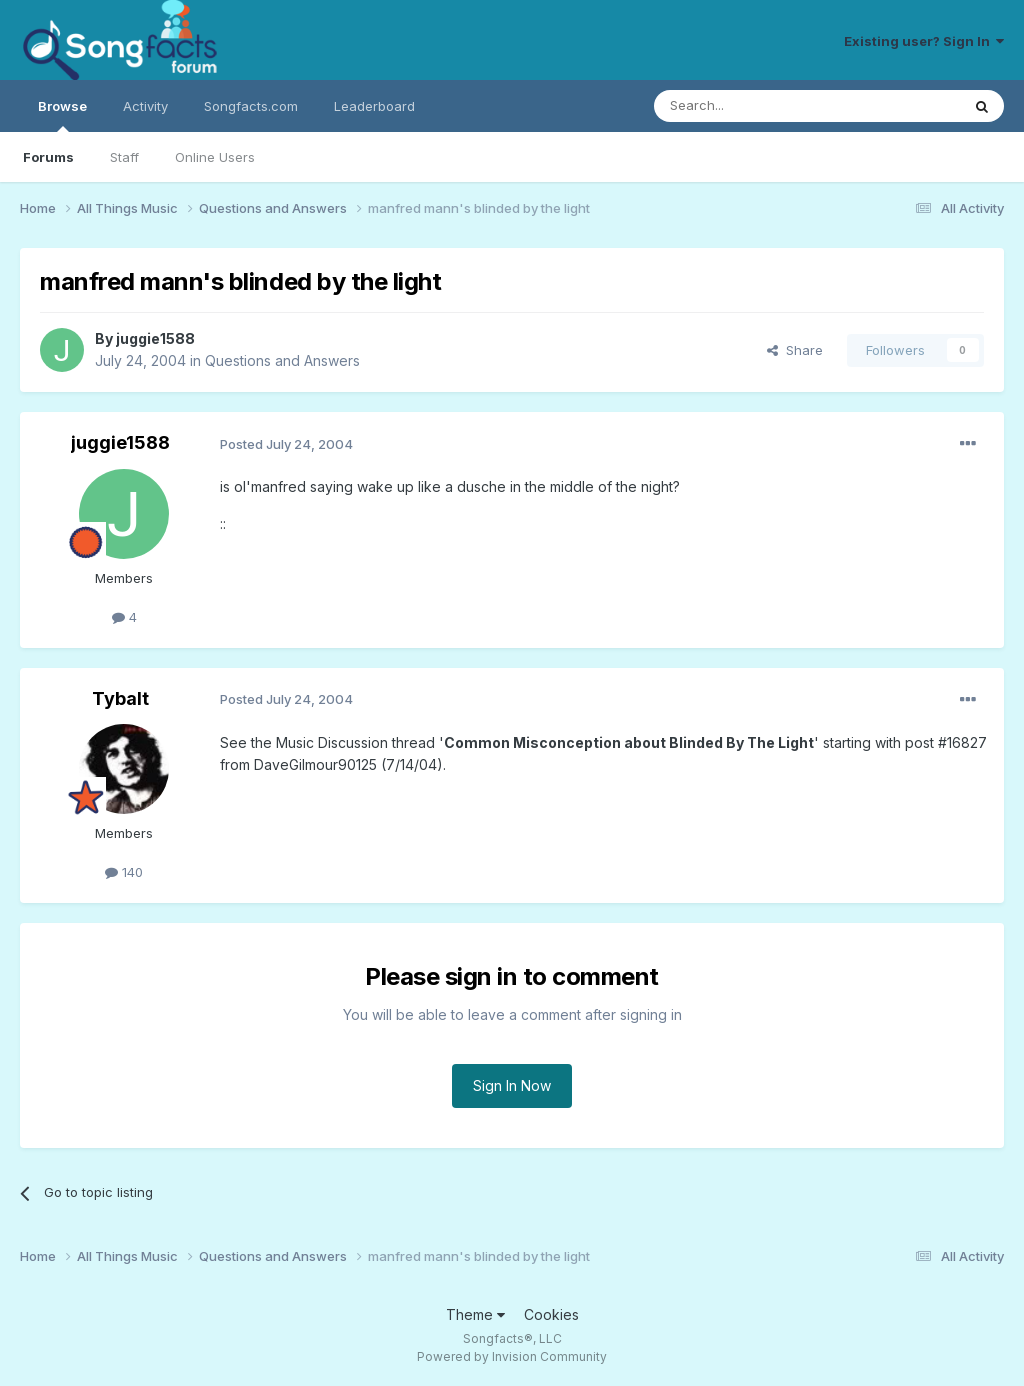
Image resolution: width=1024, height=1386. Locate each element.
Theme (475, 1314)
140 (124, 872)
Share (795, 350)
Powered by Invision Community (512, 1356)
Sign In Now (512, 1085)
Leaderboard (374, 106)
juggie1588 (155, 338)
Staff (124, 157)
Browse (62, 115)
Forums (48, 157)
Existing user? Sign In (924, 41)
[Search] (756, 106)
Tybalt (120, 698)
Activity (145, 106)
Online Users (215, 157)
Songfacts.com (251, 106)
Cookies (551, 1314)
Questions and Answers (282, 360)
